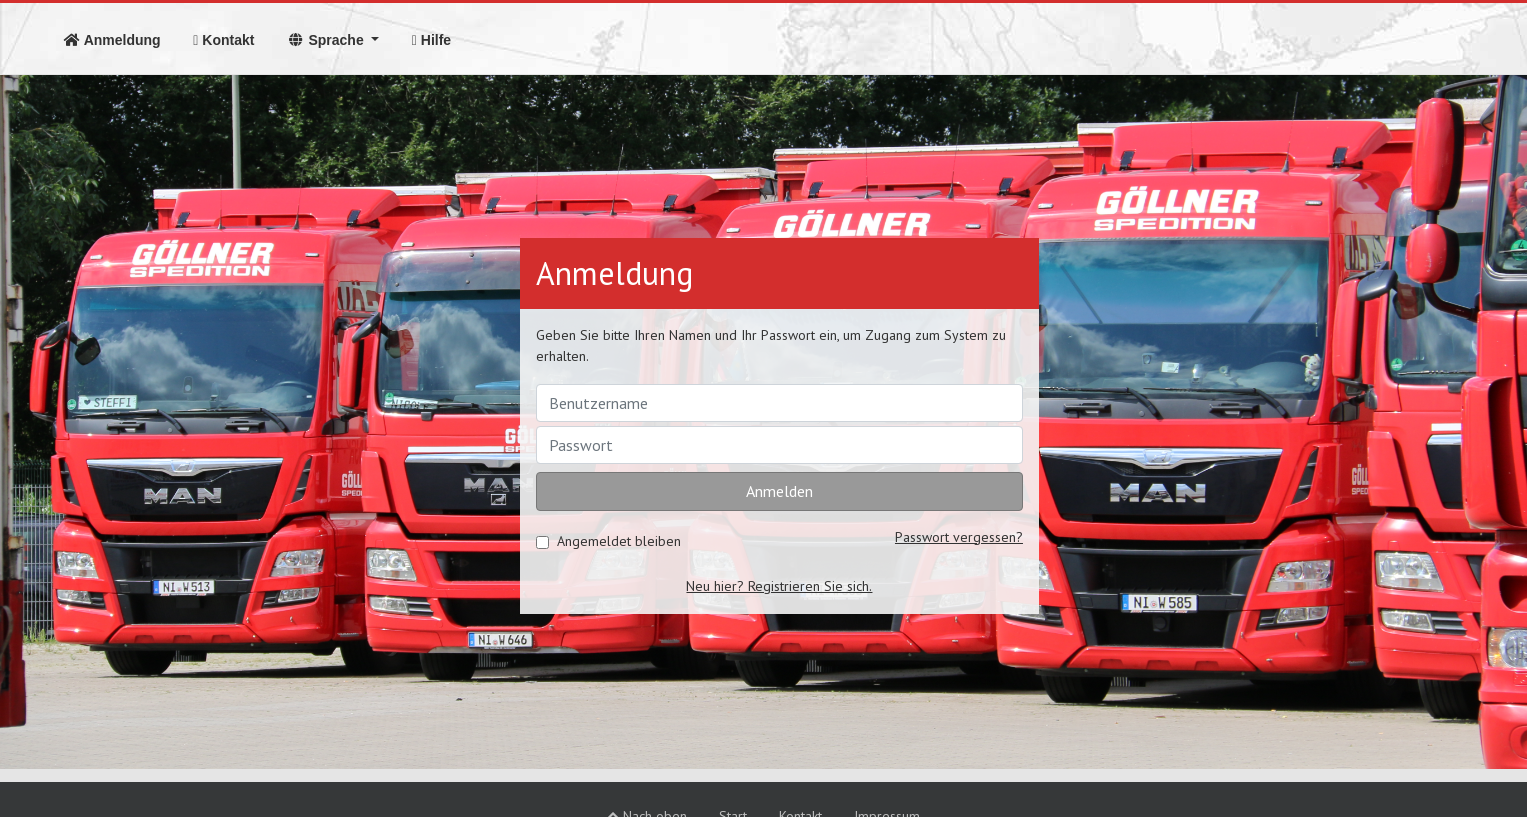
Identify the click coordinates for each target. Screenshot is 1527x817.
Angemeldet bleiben (619, 541)
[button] (333, 39)
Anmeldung (118, 39)
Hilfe (431, 40)
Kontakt (223, 40)
